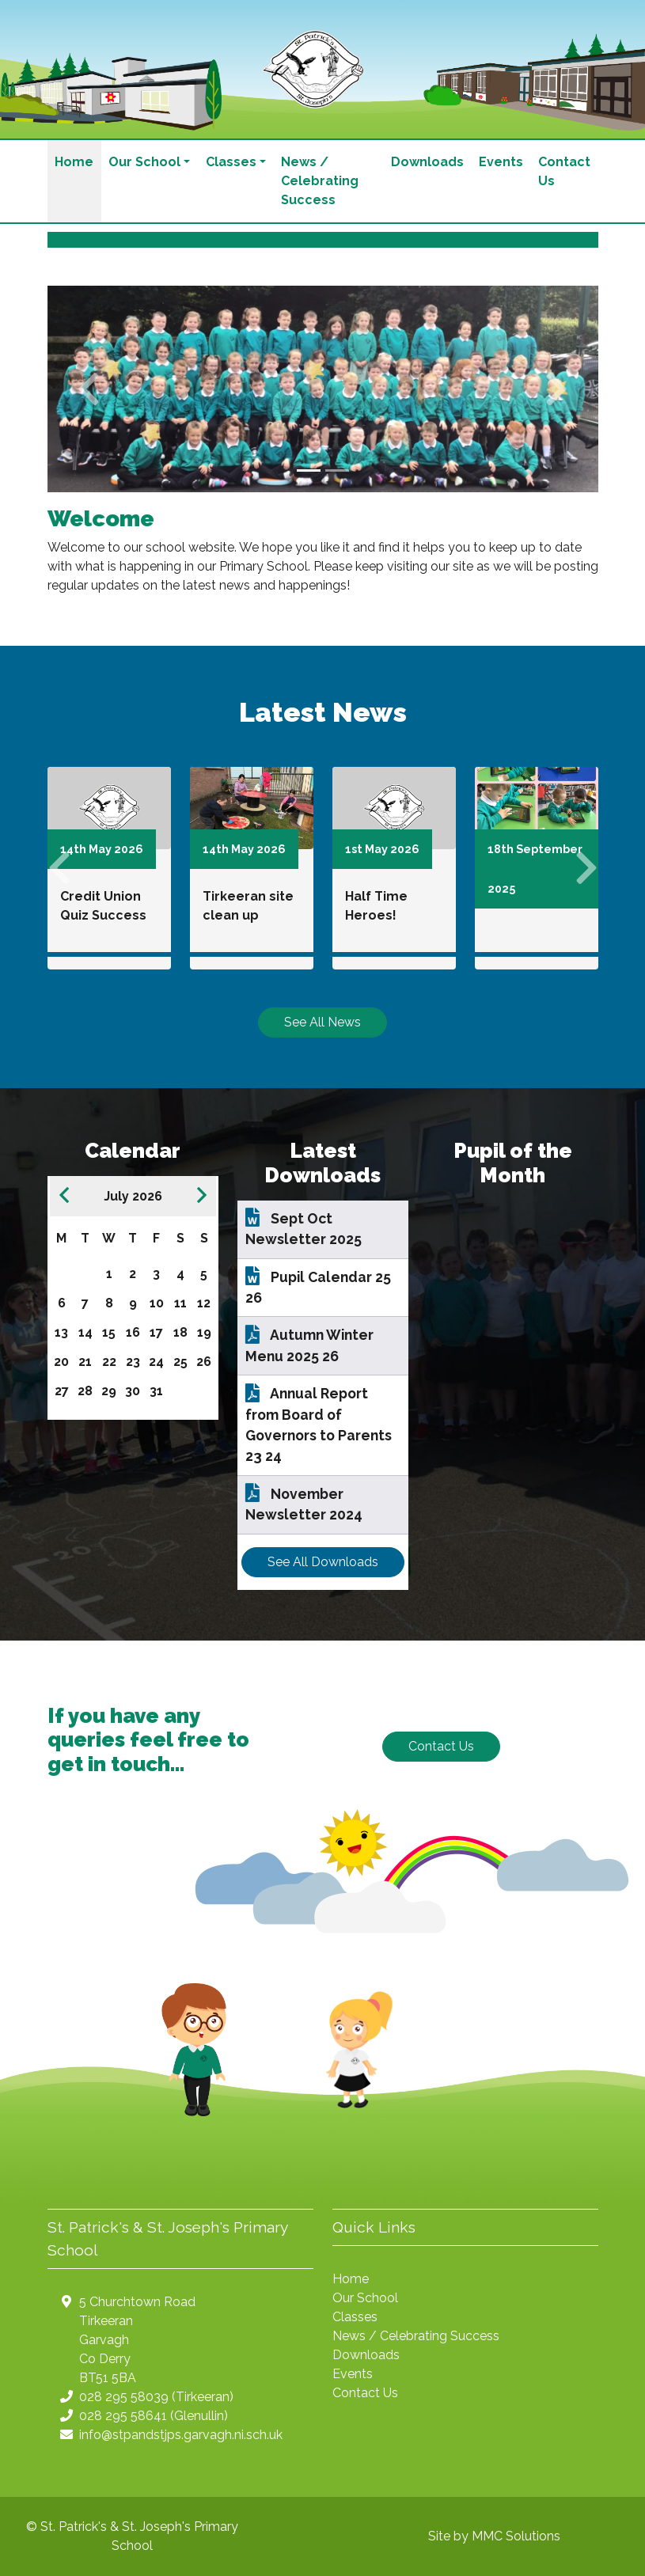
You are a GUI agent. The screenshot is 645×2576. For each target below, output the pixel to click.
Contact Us (564, 171)
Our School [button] (144, 161)
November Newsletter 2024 (303, 1504)
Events (501, 161)
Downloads (427, 161)
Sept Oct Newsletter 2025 (303, 1228)
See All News (322, 1022)
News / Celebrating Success (320, 180)
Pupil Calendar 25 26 (318, 1287)
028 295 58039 (124, 2396)
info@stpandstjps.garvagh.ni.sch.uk (181, 2434)
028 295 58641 (123, 2415)
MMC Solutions (516, 2536)
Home (74, 161)
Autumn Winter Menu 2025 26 (309, 1345)
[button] (88, 389)
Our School (365, 2297)
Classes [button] (231, 161)
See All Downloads (322, 1561)
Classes (355, 2316)
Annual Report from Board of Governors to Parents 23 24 (318, 1424)
